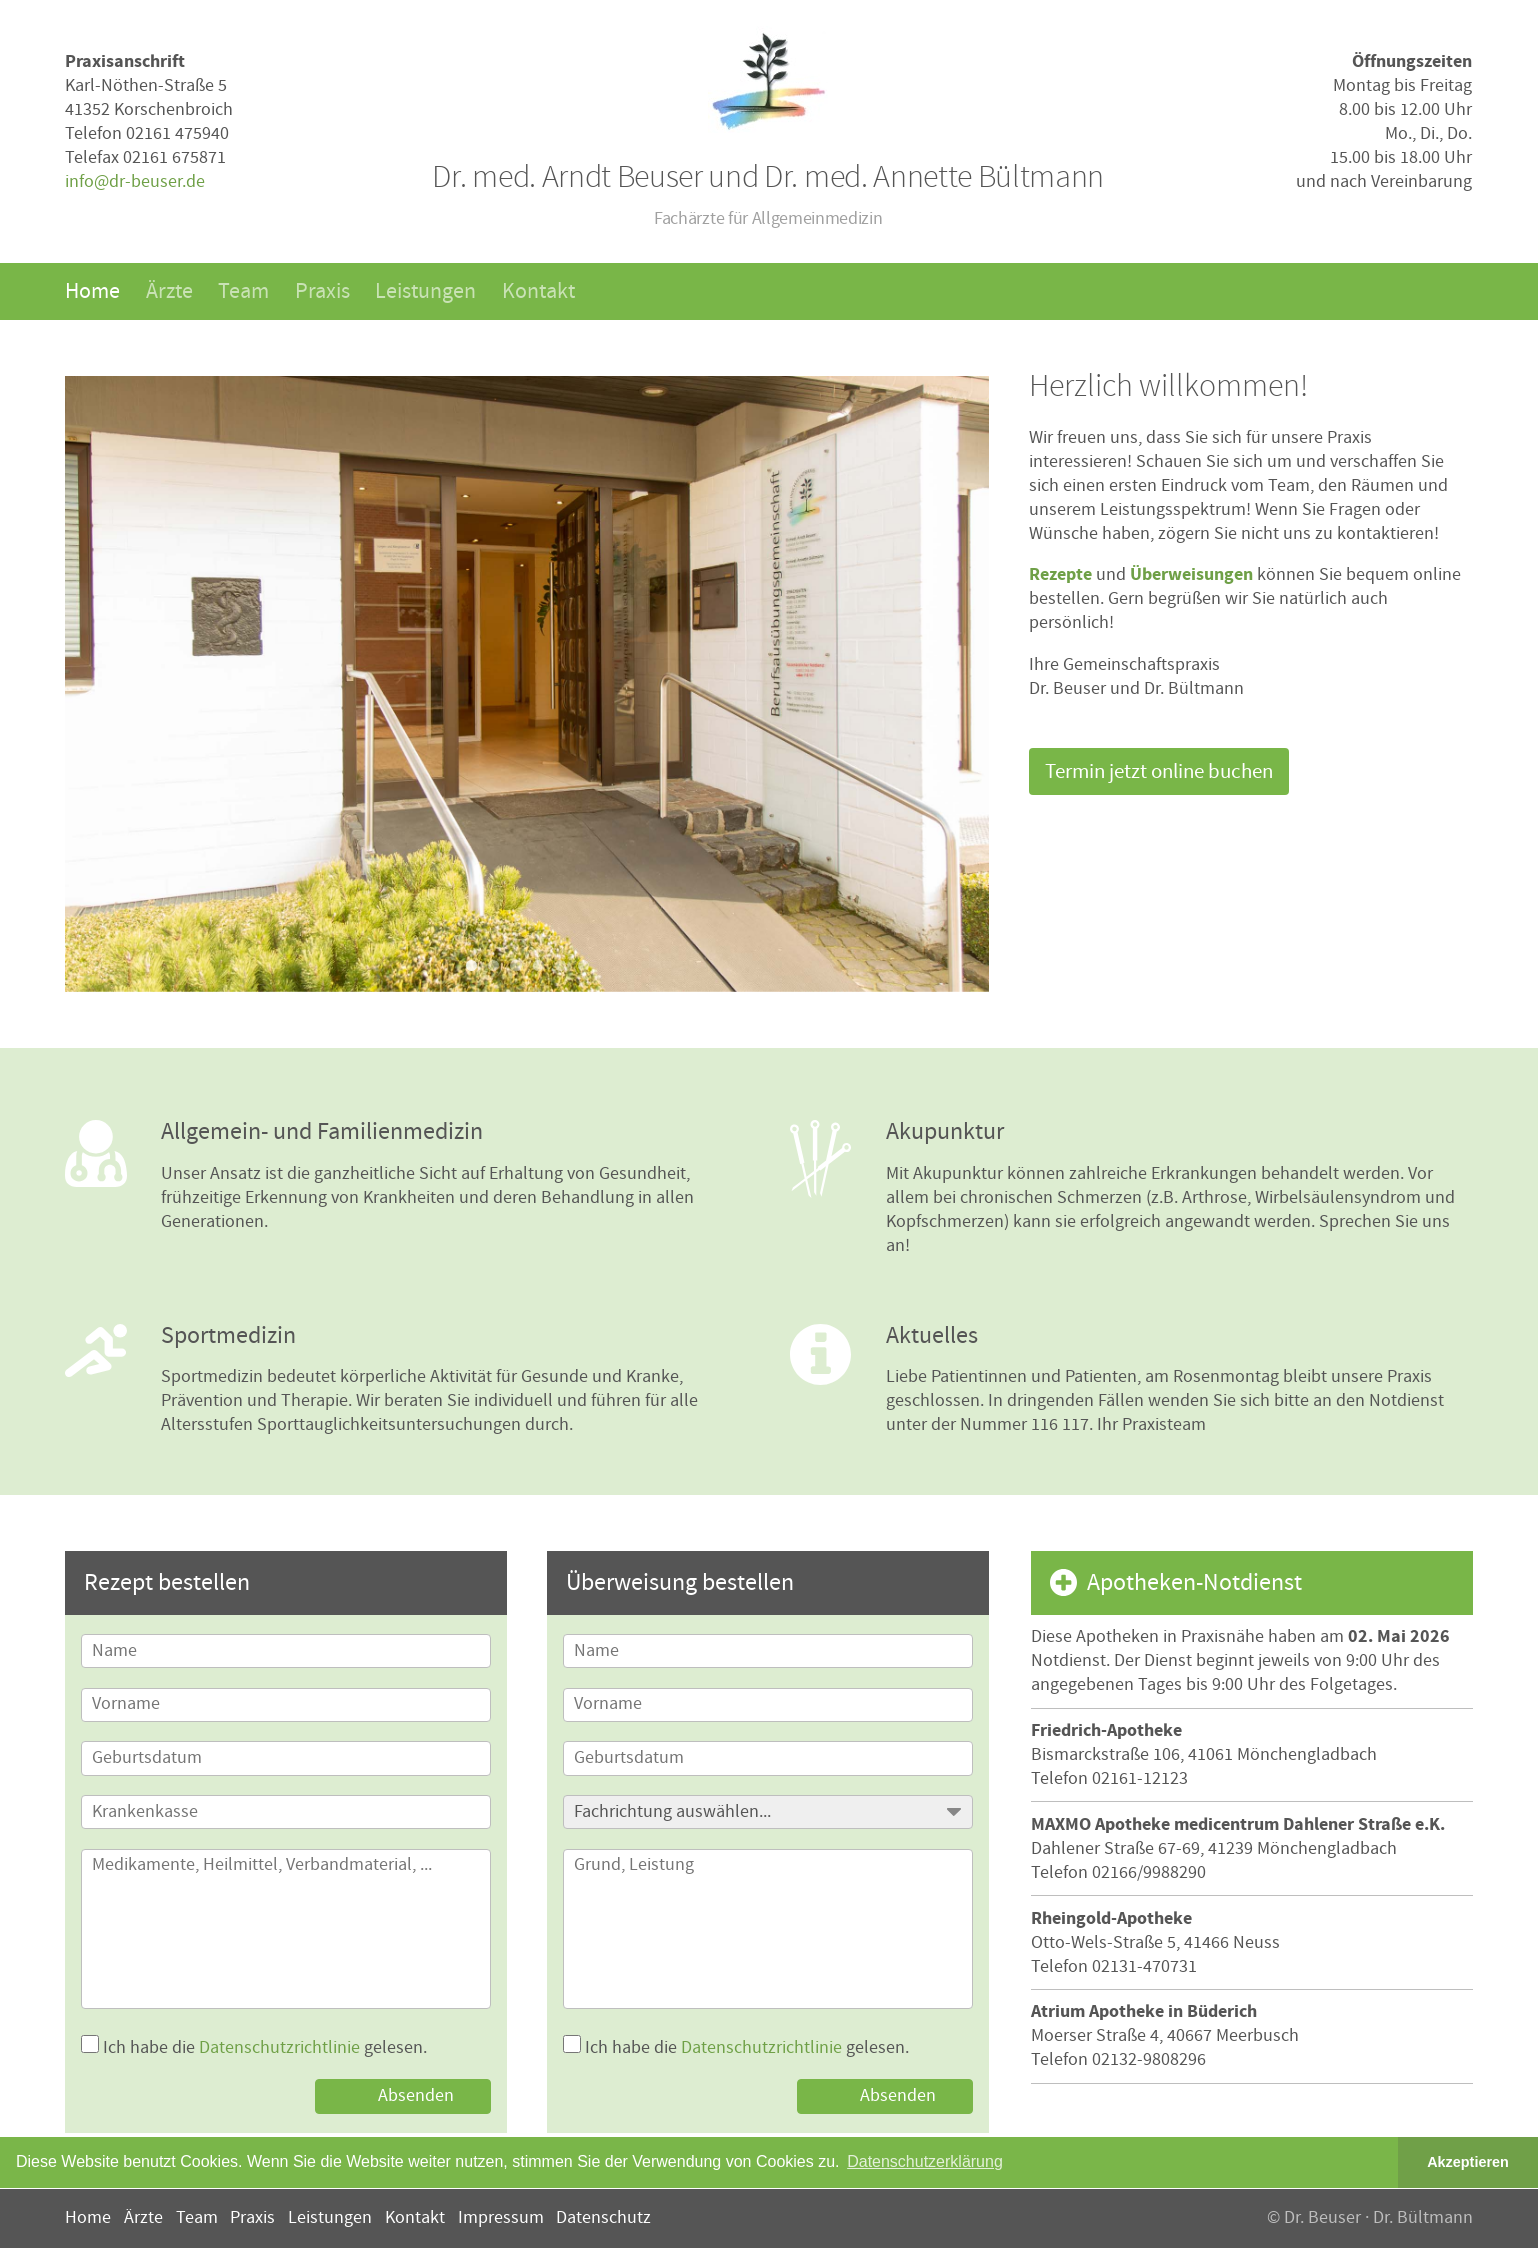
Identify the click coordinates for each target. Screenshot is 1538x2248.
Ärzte (169, 291)
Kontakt (538, 291)
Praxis (322, 291)
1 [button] (471, 965)
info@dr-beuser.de (135, 181)
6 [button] (583, 965)
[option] (527, 683)
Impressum (501, 2217)
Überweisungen (1191, 574)
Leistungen (425, 291)
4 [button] (538, 965)
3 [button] (515, 965)
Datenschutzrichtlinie (279, 2047)
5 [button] (560, 965)
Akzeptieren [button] (1468, 2162)
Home (92, 291)
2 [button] (493, 965)
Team (243, 291)
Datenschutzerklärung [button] (925, 2161)
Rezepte (1060, 574)
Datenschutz (603, 2217)
